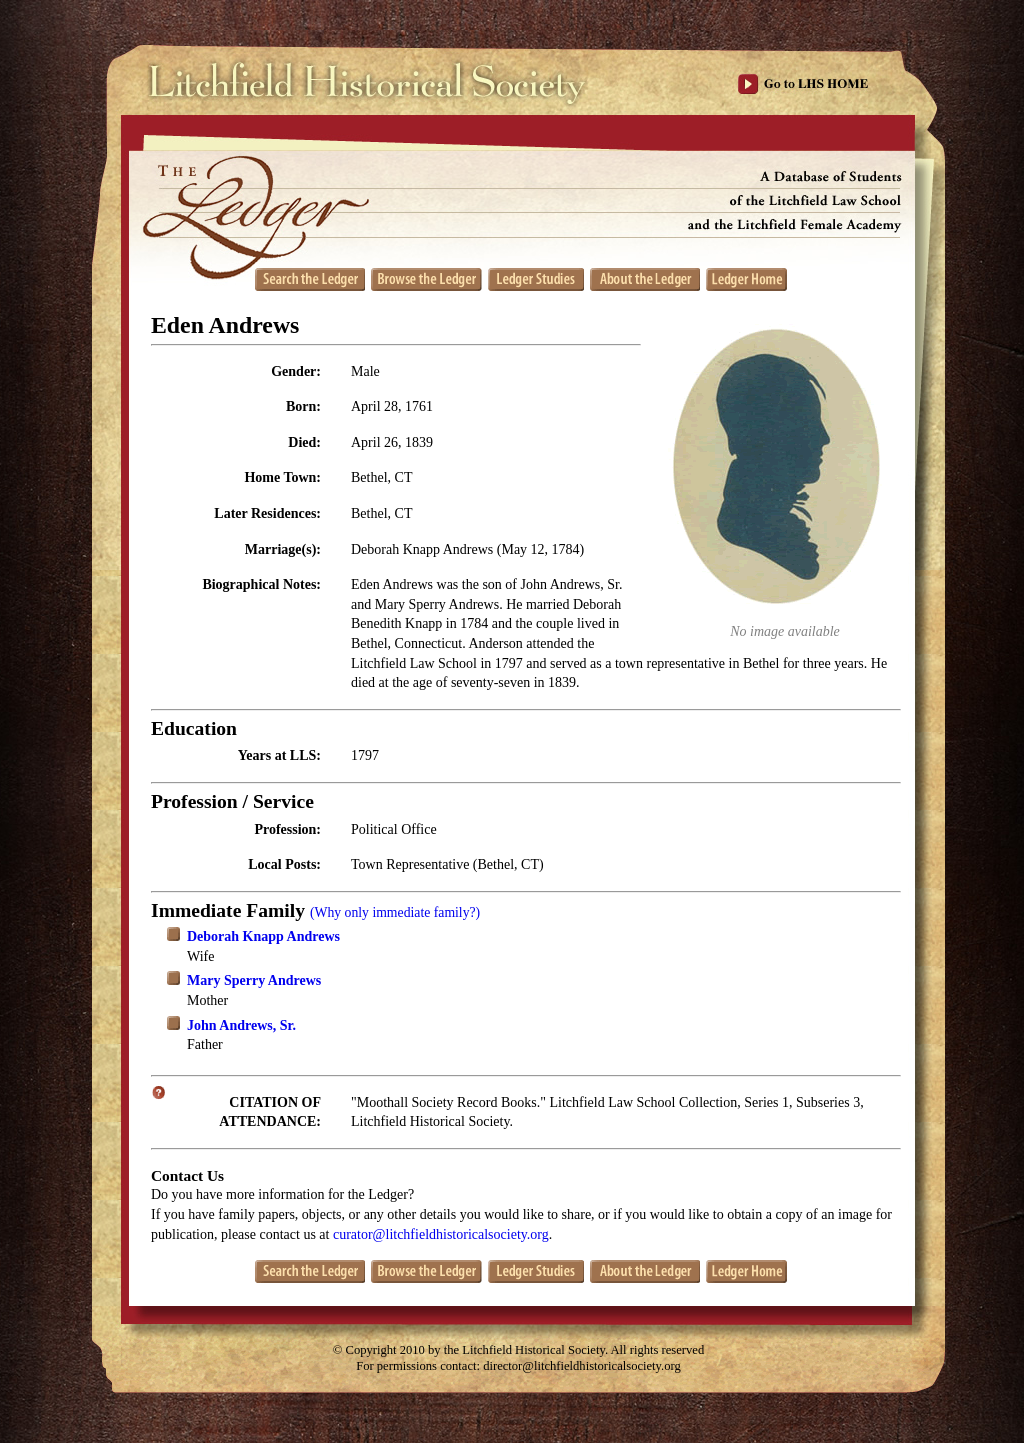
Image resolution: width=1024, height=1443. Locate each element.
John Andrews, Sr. (241, 1025)
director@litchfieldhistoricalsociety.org (582, 1366)
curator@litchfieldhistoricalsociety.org (441, 1234)
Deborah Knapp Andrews (263, 936)
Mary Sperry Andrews (254, 980)
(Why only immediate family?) (395, 912)
